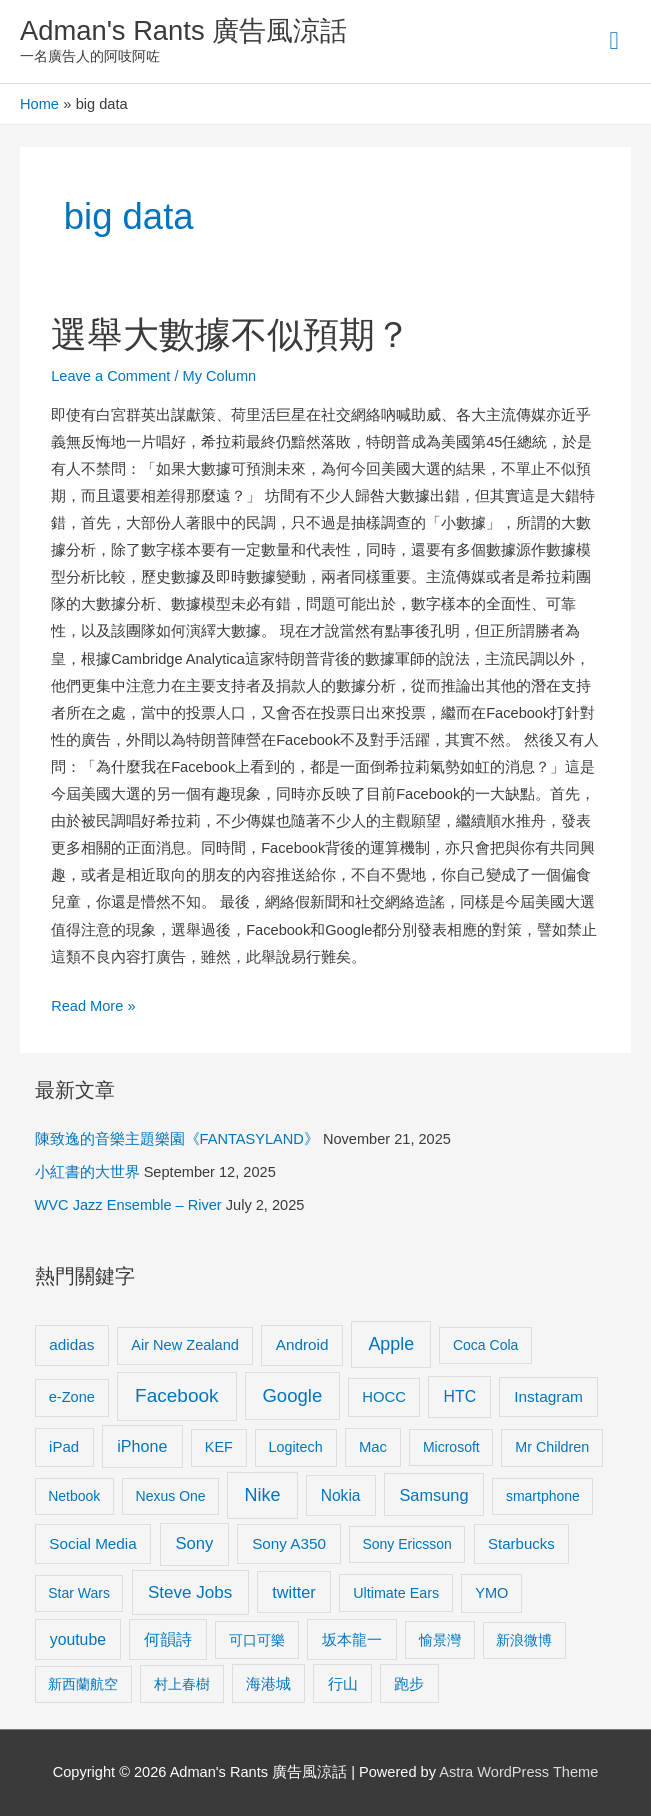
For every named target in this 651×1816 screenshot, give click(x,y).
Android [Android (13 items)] (302, 1344)
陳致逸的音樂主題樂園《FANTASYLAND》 (177, 1139)
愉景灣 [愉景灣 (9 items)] (440, 1640)
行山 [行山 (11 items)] (343, 1684)
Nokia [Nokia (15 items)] (341, 1495)
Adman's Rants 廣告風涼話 (183, 30)
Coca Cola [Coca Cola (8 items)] (485, 1345)
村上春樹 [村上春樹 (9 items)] (182, 1684)
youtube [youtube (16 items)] (78, 1639)
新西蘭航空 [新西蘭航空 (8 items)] (83, 1684)
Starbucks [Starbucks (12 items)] (521, 1543)
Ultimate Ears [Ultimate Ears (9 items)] (396, 1593)
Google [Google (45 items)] (292, 1395)
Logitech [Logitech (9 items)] (296, 1447)
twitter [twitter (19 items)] (293, 1592)
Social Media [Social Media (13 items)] (92, 1543)
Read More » (93, 1003)
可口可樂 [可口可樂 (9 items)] (257, 1640)
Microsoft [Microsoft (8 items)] (451, 1447)
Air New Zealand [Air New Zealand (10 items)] (185, 1345)
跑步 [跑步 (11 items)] (409, 1684)
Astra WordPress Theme (518, 1772)
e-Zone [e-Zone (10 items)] (72, 1397)
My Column (220, 376)
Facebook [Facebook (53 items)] (176, 1395)
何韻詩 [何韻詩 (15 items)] (168, 1639)
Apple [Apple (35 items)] (391, 1344)
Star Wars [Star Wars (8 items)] (79, 1593)
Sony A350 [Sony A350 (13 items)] (289, 1543)
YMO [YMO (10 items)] (491, 1593)
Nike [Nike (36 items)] (262, 1495)
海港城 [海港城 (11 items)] (268, 1684)
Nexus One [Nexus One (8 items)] (171, 1496)
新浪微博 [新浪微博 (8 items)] (524, 1640)
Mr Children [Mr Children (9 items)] (552, 1447)
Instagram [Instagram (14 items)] (548, 1396)
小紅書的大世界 (87, 1172)
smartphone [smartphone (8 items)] (543, 1496)
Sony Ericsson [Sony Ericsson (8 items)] (406, 1544)
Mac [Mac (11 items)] (373, 1447)
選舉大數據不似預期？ (231, 334)
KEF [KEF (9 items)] (219, 1447)
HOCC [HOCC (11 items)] (384, 1397)
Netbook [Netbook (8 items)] (74, 1496)
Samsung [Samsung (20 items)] (433, 1495)
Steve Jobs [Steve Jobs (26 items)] (190, 1592)
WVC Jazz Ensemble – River (128, 1205)
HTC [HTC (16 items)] (460, 1396)
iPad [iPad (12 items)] (64, 1446)
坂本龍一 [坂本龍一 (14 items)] (352, 1639)
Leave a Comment (110, 376)
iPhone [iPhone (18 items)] (142, 1446)
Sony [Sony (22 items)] (195, 1543)
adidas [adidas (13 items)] (71, 1344)
